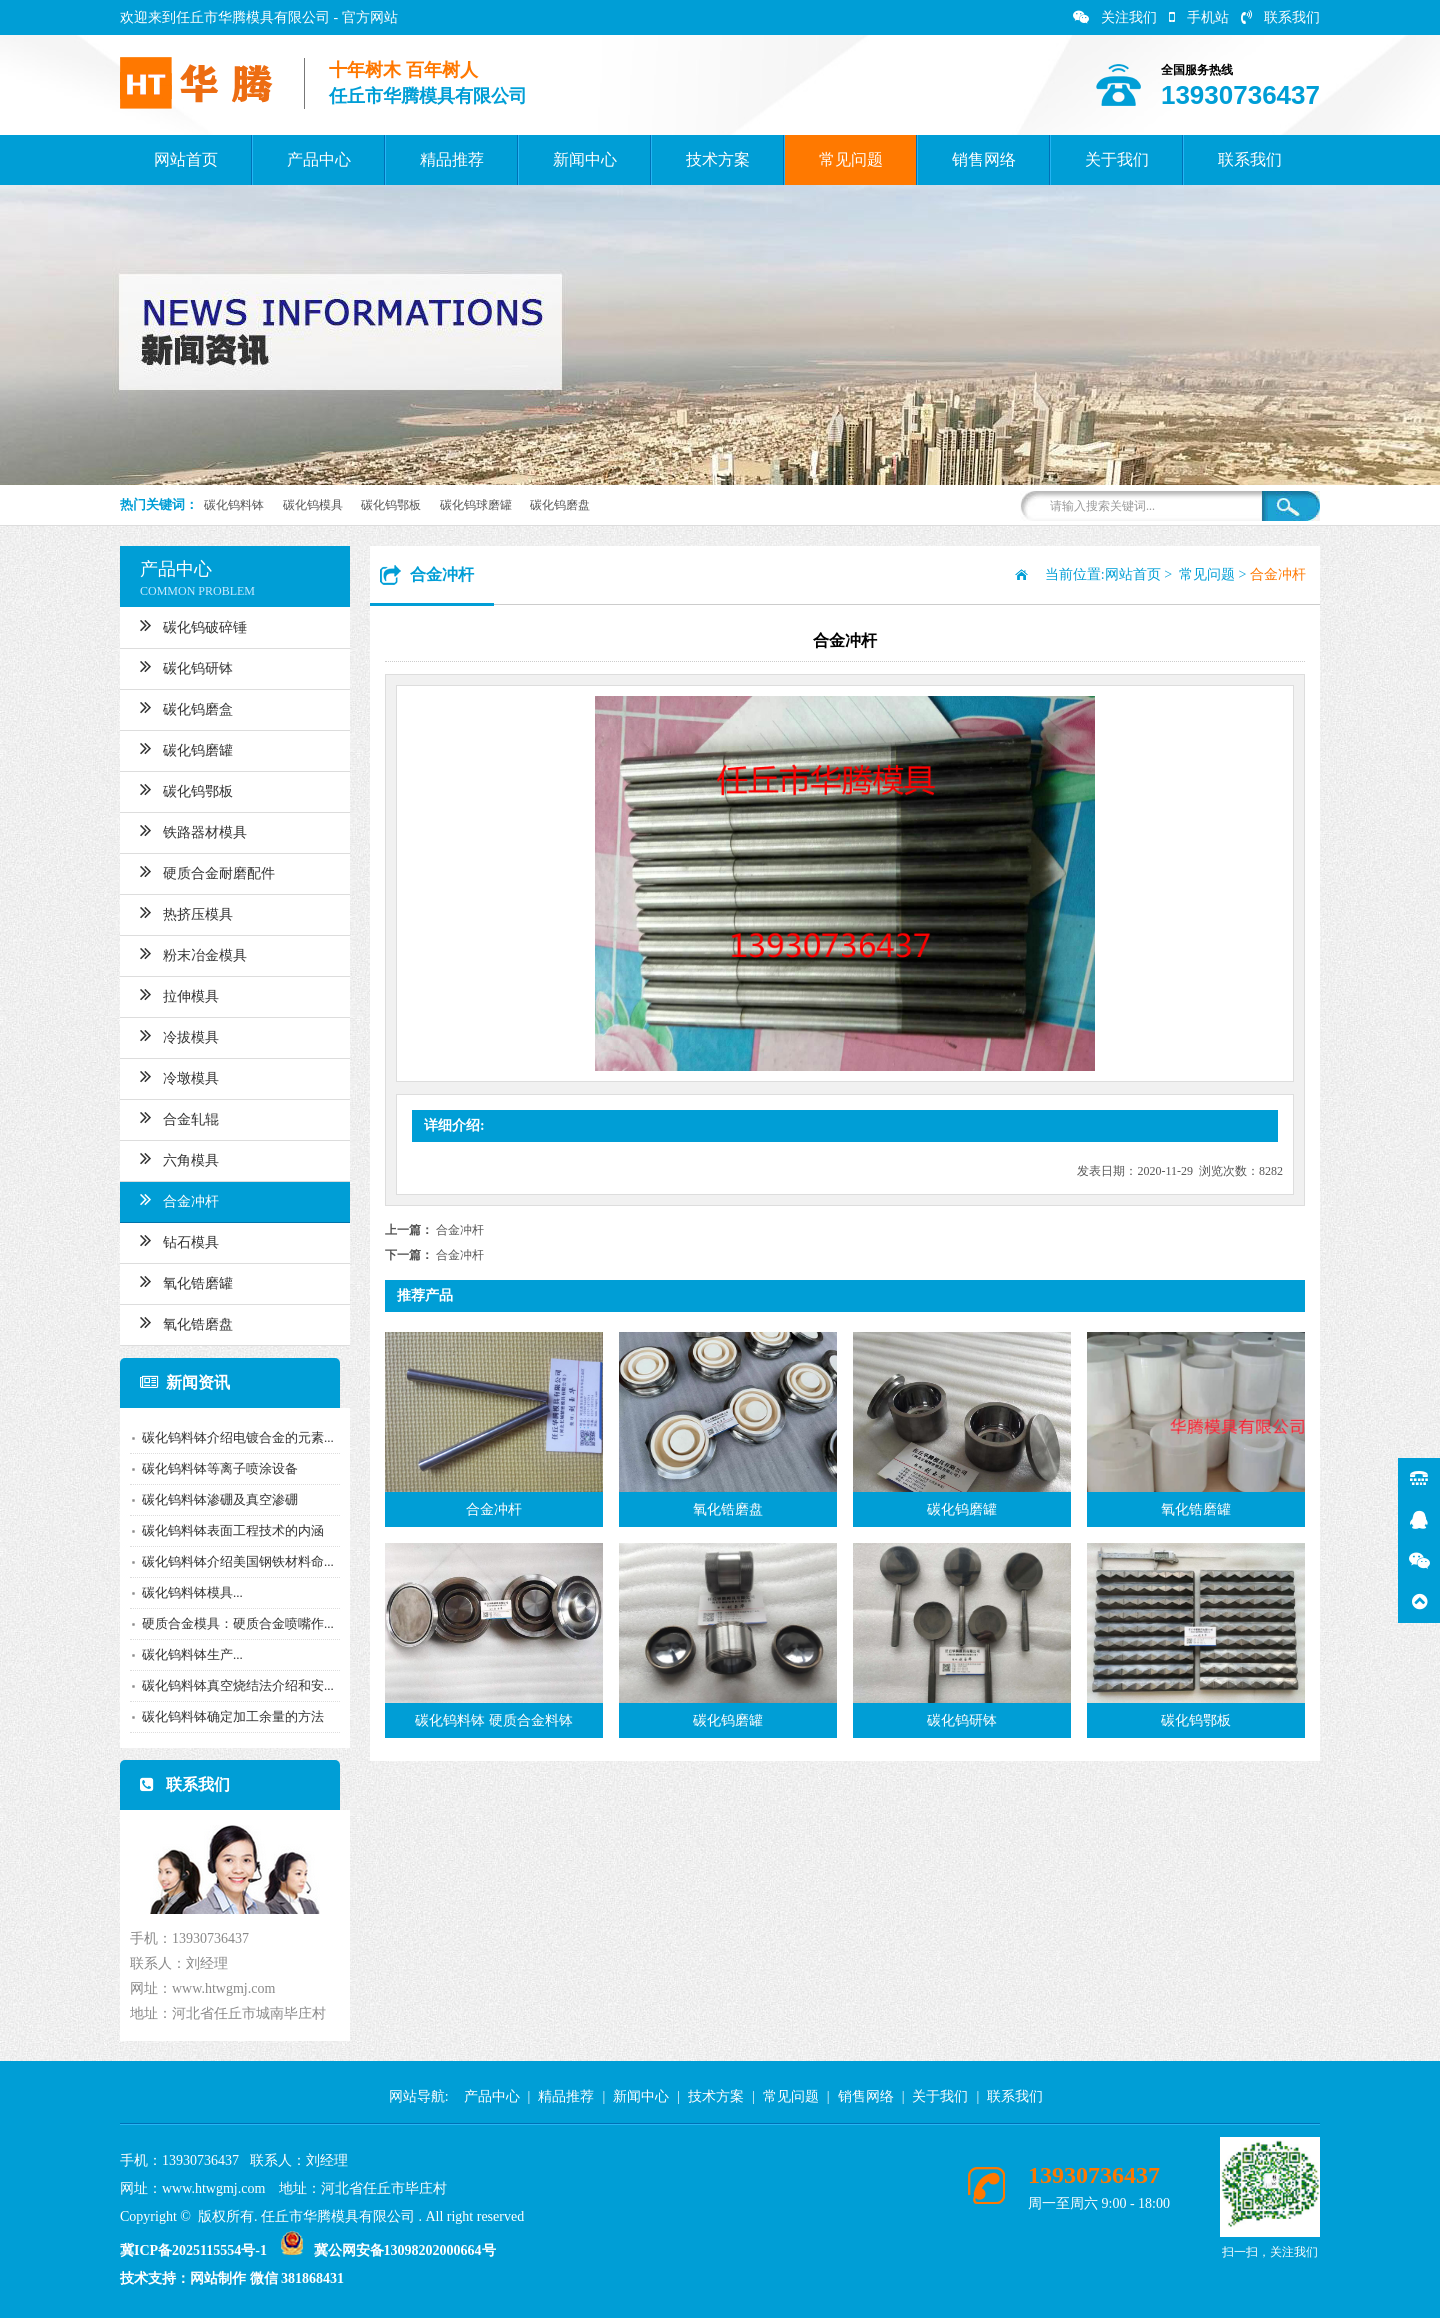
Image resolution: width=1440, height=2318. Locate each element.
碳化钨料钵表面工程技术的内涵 (229, 1530)
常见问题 (851, 159)
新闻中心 (585, 159)
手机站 (1199, 17)
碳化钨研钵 (182, 666)
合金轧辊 (175, 1117)
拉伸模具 (175, 994)
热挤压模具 (182, 912)
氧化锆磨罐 (182, 1281)
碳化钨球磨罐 (476, 505)
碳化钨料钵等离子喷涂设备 (216, 1468)
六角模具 (175, 1158)
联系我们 (1280, 17)
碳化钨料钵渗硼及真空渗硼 (216, 1499)
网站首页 (186, 159)
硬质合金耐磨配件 (203, 871)
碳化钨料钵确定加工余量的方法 (229, 1716)
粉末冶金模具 (189, 953)
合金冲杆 (175, 1199)
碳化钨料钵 (234, 505)
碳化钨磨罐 (182, 748)
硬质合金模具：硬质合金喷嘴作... (234, 1623)
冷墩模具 (175, 1076)
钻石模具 (175, 1240)
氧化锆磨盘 (182, 1322)
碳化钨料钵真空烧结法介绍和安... (234, 1685)
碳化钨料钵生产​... (188, 1654)
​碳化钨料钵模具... (188, 1592)
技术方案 (718, 159)
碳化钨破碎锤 (189, 625)
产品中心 (319, 159)
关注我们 (1115, 17)
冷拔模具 (175, 1035)
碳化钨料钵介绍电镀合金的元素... (234, 1437)
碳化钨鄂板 (391, 505)
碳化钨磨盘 (560, 505)
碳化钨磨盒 (182, 707)
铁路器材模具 (189, 830)
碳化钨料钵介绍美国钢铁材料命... (234, 1561)
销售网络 (984, 159)
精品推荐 (452, 159)
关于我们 (1117, 159)
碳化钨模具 (313, 505)
